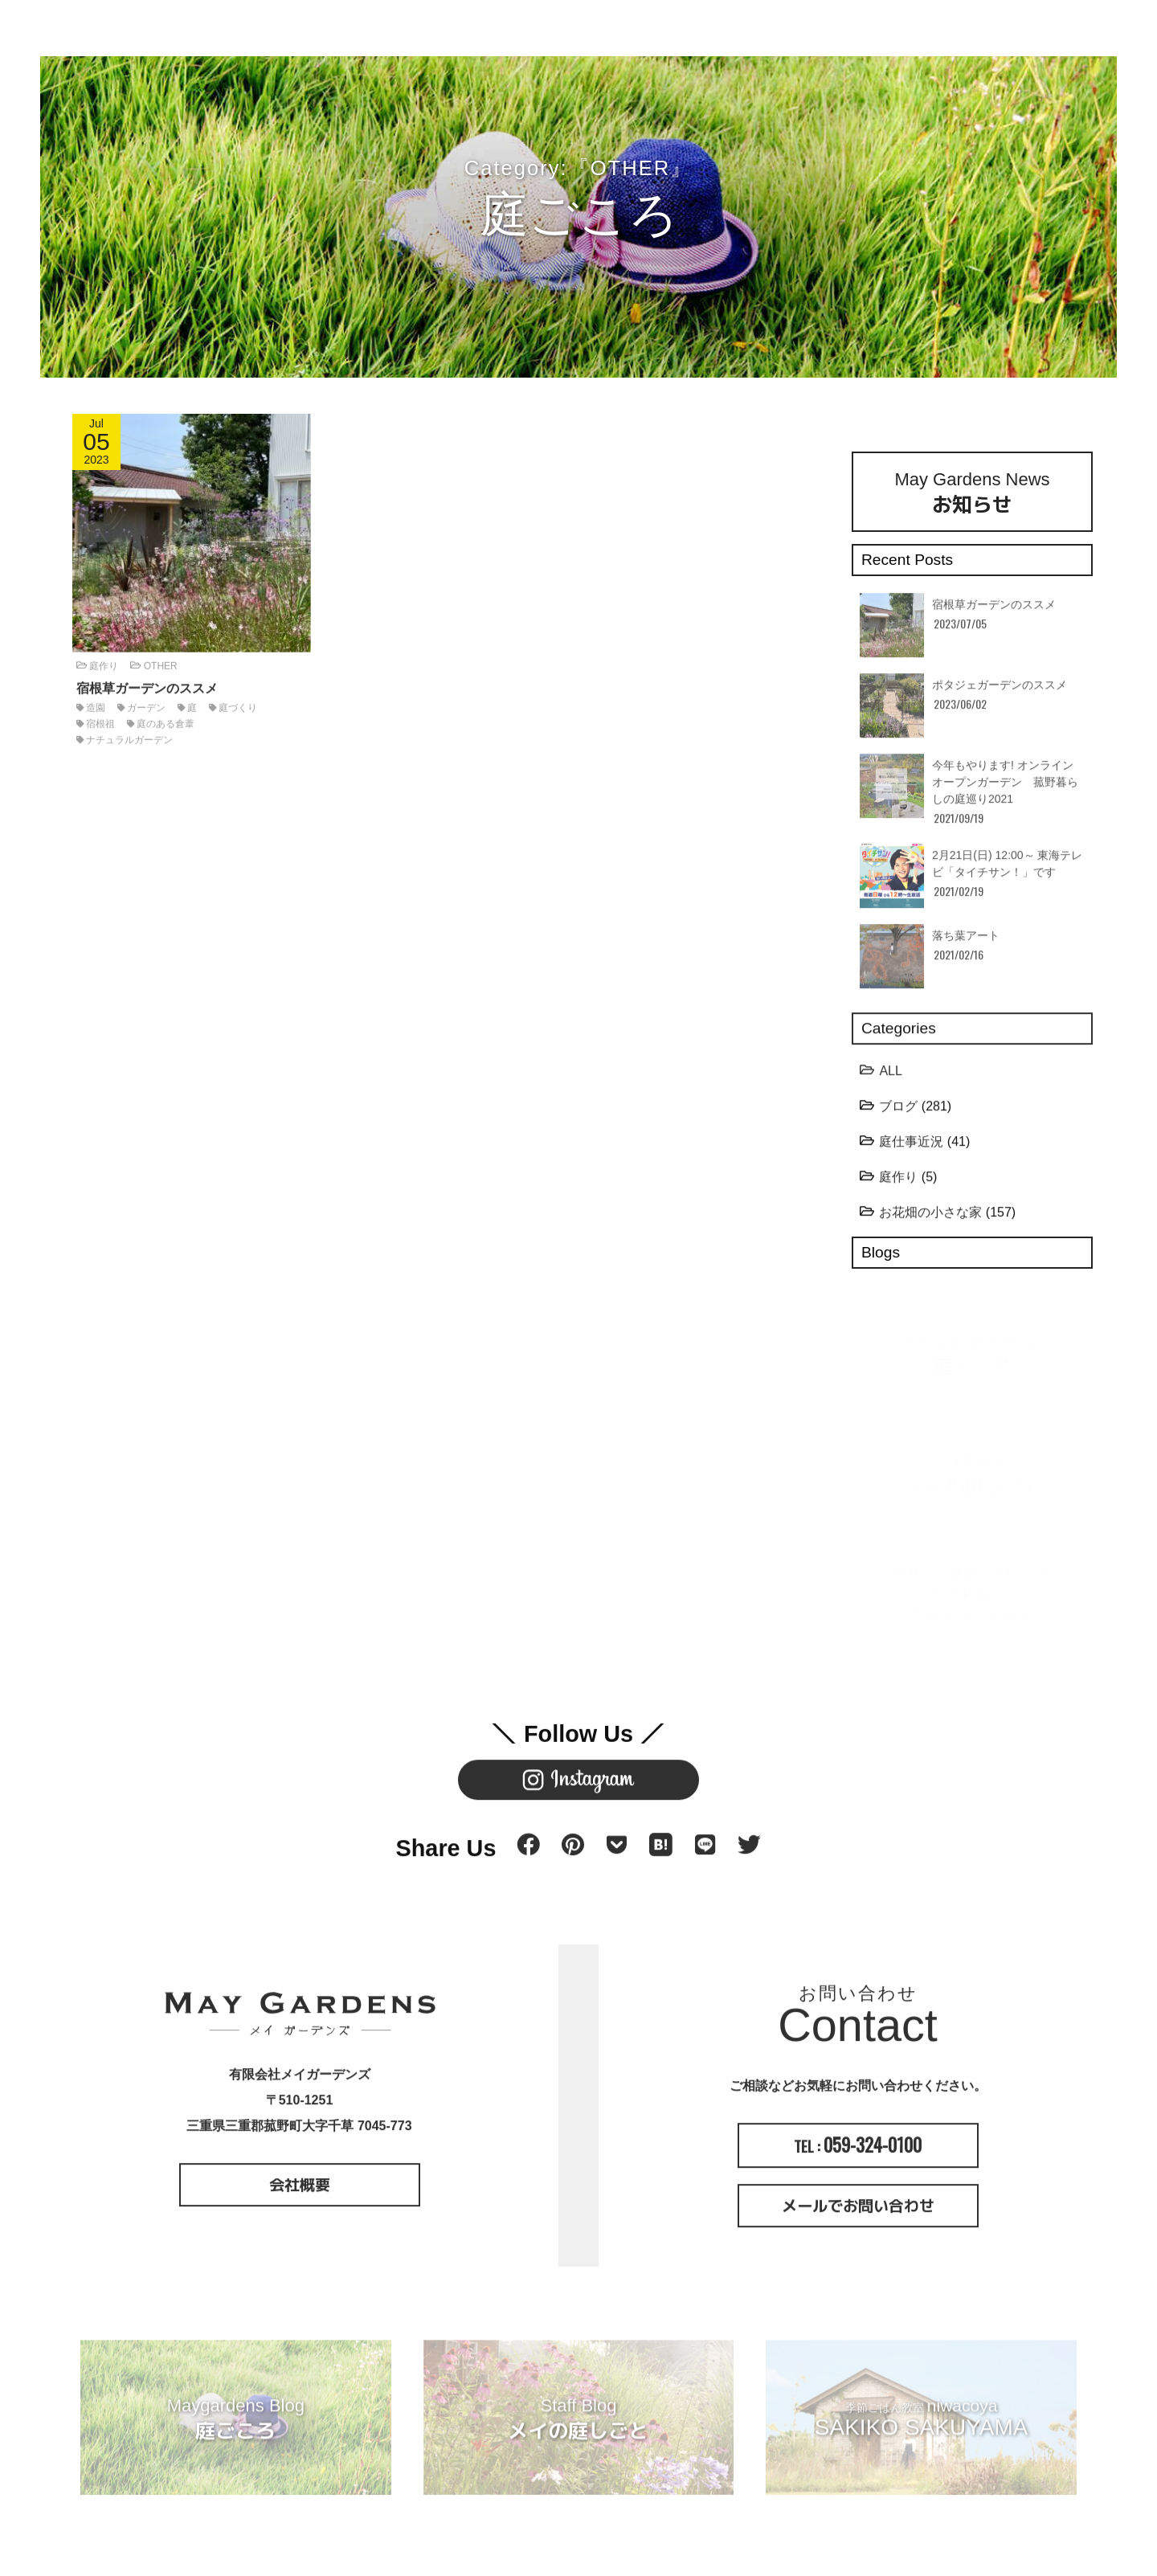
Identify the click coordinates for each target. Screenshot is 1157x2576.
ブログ (898, 1111)
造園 (95, 702)
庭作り (103, 659)
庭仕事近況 (911, 1147)
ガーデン (146, 702)
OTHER (161, 659)
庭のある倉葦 (165, 718)
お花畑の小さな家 (930, 1218)
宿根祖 (100, 718)
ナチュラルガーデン (129, 734)
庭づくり (238, 702)
